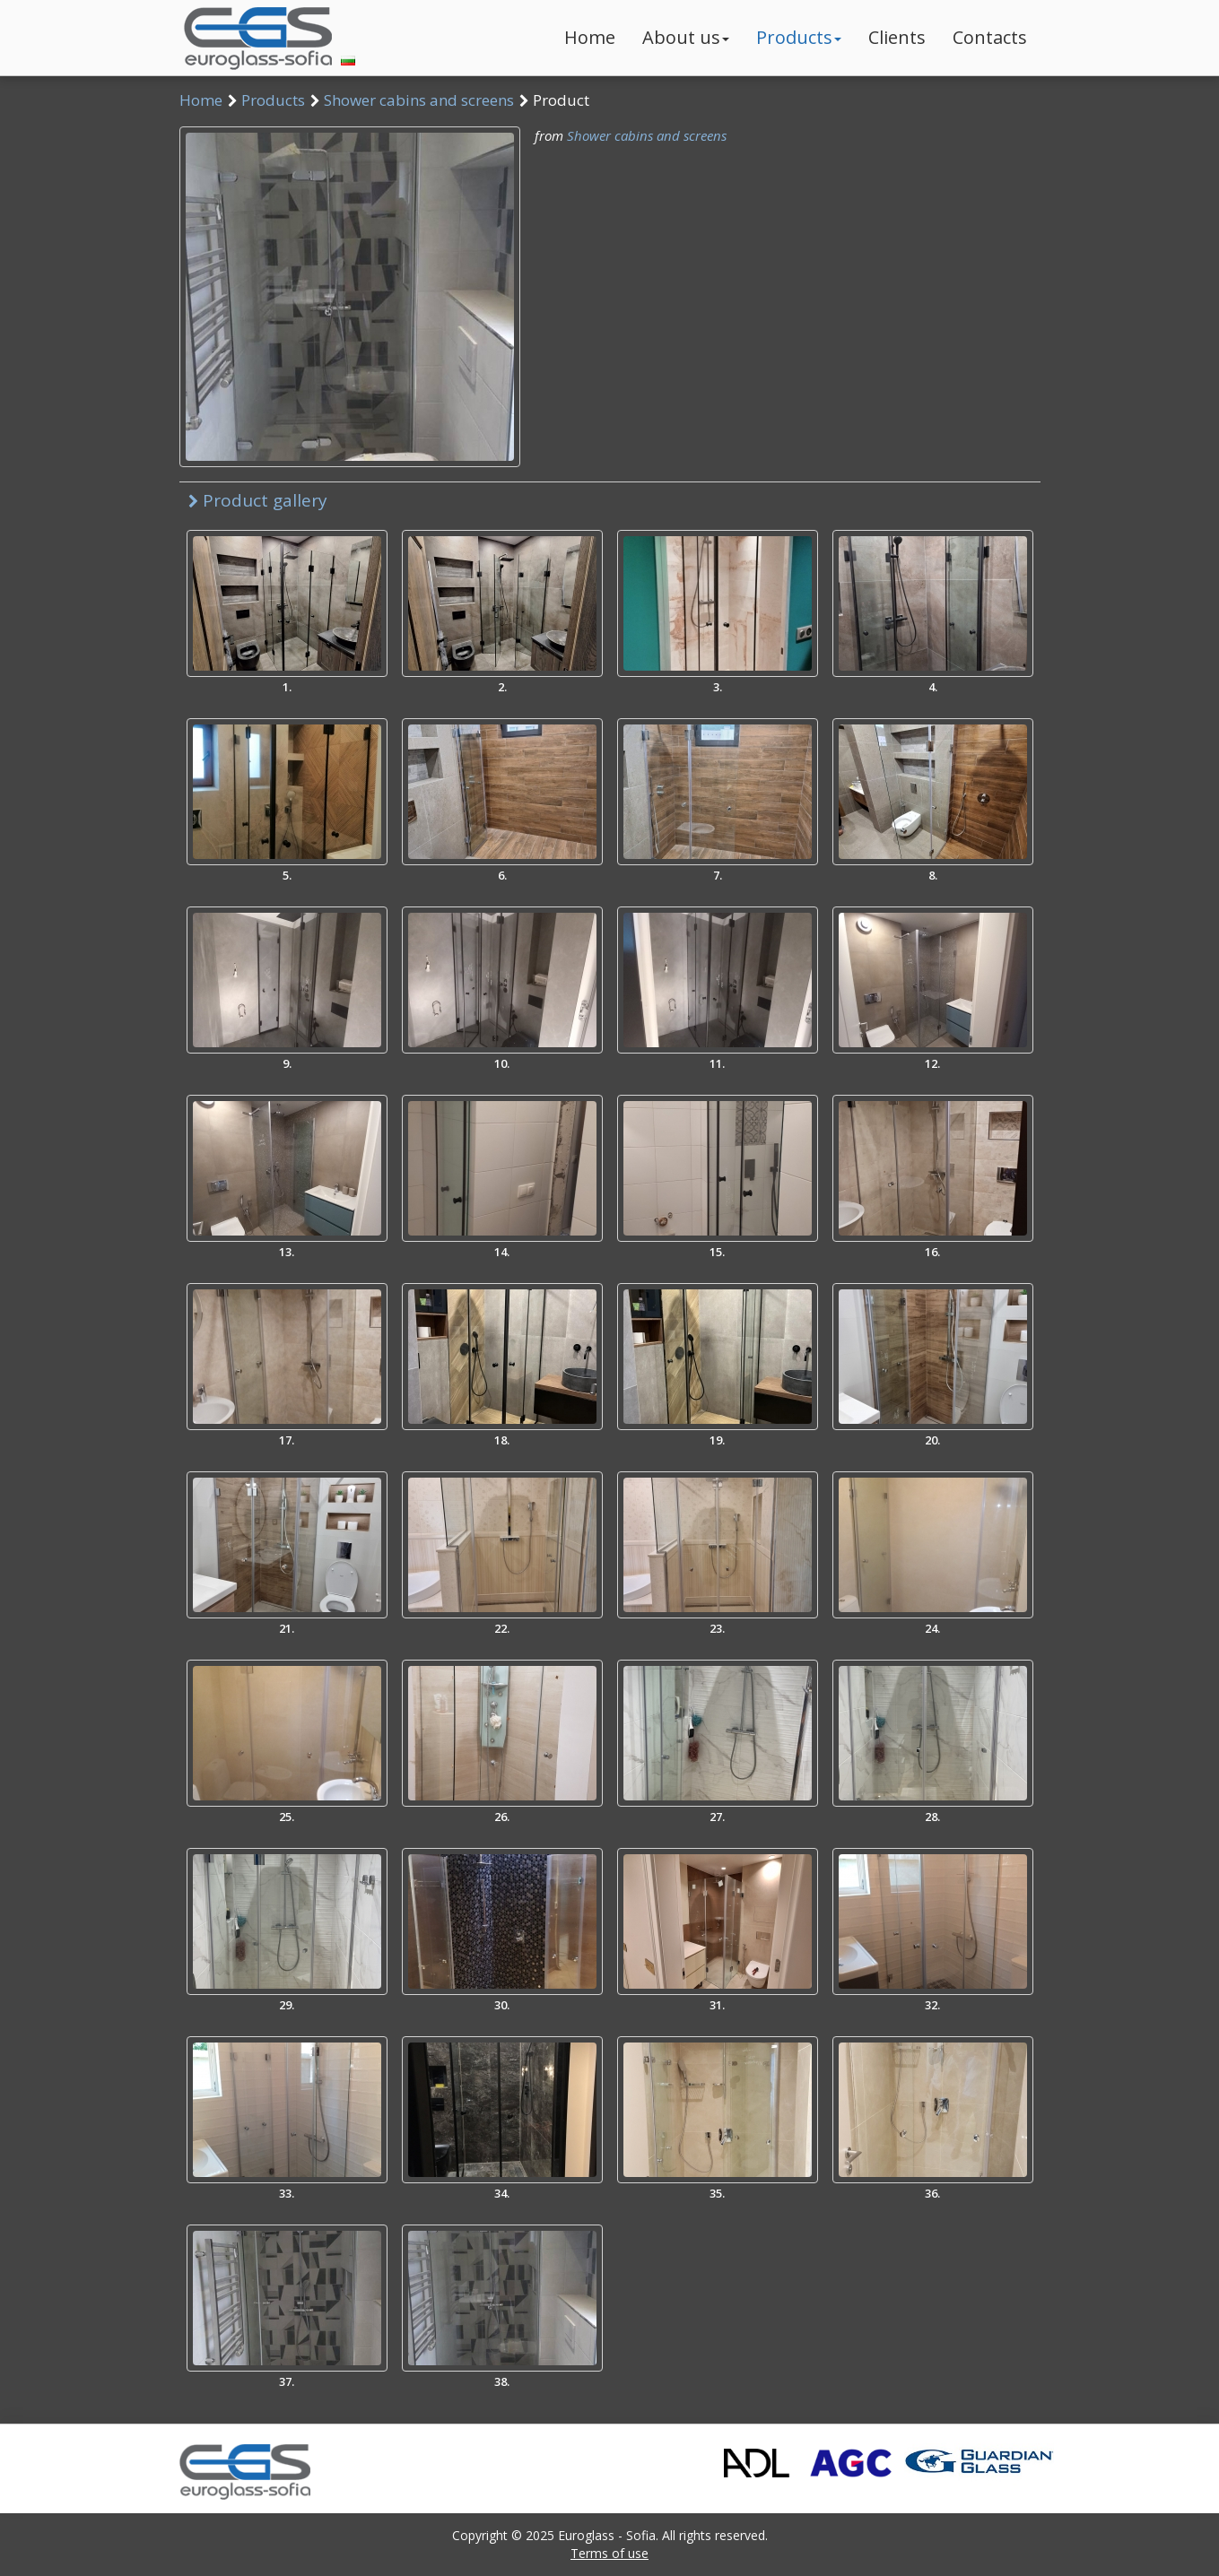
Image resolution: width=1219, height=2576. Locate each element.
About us (685, 37)
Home (589, 37)
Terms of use (609, 2553)
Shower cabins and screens (419, 100)
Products (798, 37)
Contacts (990, 37)
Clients (897, 37)
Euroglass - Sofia (607, 2535)
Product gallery (257, 500)
